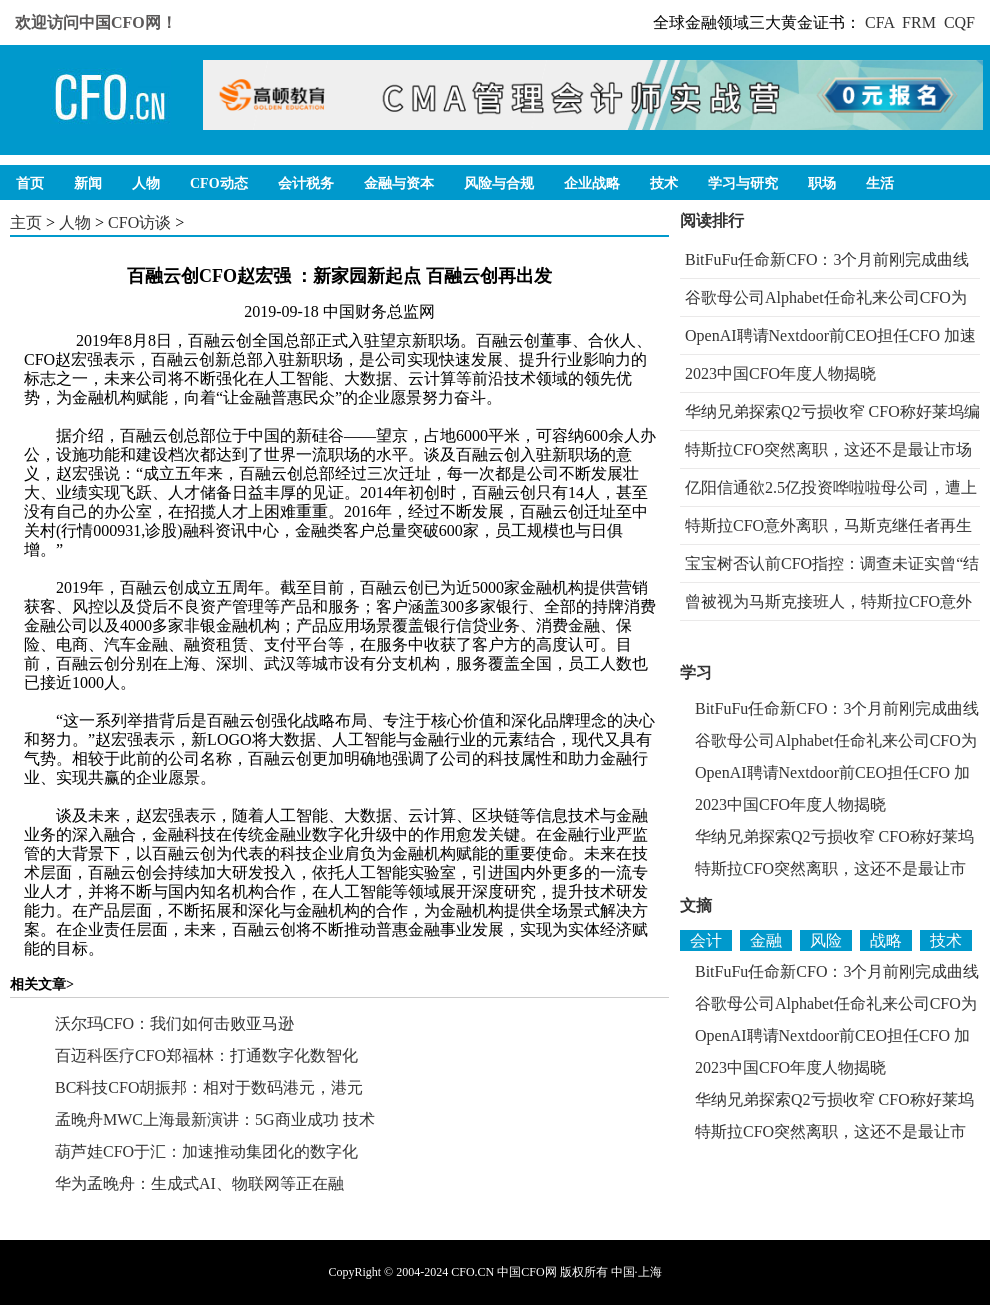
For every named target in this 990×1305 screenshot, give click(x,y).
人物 (75, 222)
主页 (26, 222)
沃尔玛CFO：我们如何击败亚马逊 (174, 1023)
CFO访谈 (139, 222)
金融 (766, 940)
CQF (959, 22)
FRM (919, 22)
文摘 (696, 905)
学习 (696, 672)
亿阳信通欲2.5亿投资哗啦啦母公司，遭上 (831, 487)
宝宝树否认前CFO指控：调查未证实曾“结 (832, 563)
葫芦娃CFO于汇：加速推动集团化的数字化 (206, 1151)
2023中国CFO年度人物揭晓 (780, 373)
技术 (946, 940)
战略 (886, 940)
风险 (826, 940)
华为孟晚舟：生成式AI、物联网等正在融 (199, 1183)
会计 (706, 940)
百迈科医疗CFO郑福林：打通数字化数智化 (206, 1055)
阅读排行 (712, 220)
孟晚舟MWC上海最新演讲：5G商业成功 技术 (215, 1119)
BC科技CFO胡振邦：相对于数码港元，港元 (209, 1087)
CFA (879, 22)
